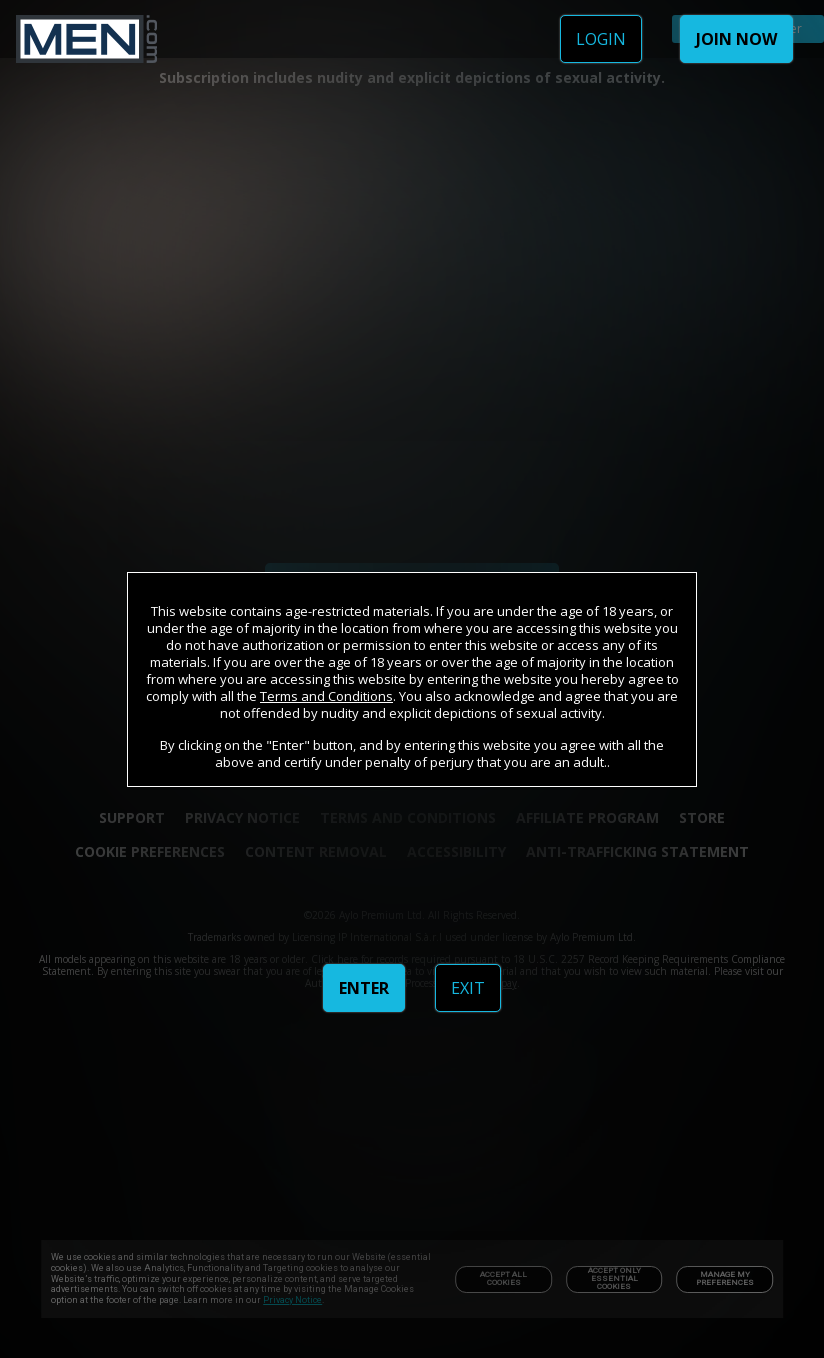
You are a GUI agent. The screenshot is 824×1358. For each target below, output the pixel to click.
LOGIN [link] (601, 39)
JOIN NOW (736, 39)
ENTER (364, 988)
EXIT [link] (468, 988)
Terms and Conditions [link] (326, 696)
